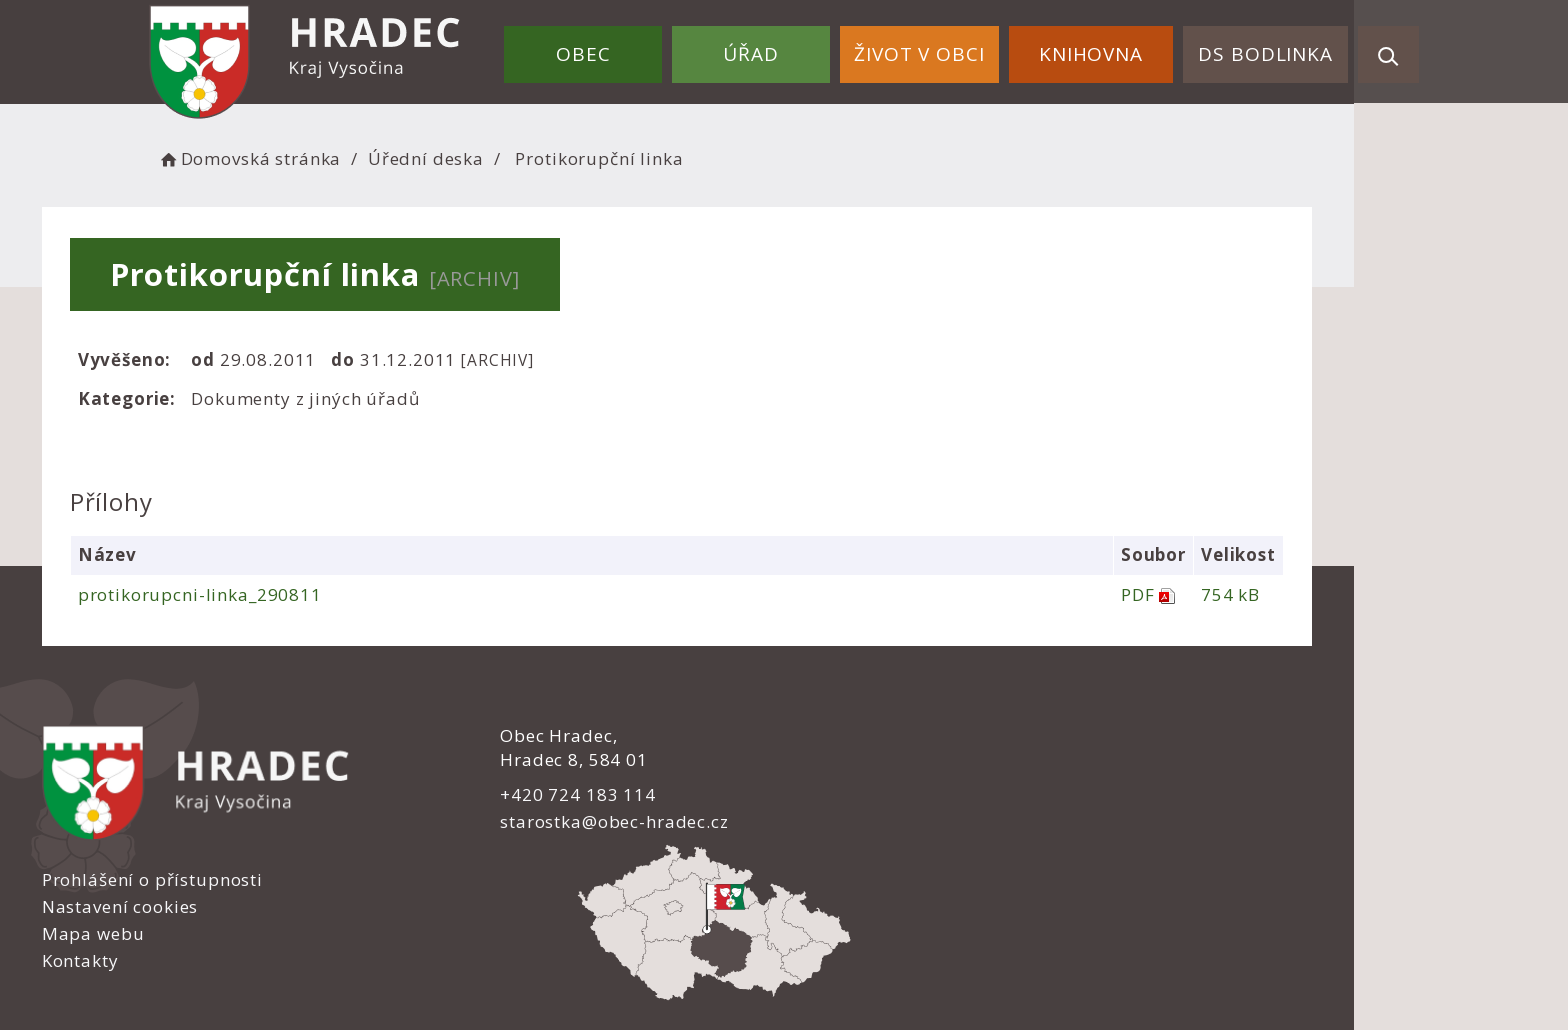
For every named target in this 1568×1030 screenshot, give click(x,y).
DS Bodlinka (1271, 48)
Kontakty (837, 818)
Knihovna (1107, 48)
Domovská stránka (372, 155)
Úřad (788, 48)
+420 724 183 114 (552, 793)
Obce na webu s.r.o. (996, 946)
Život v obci (946, 48)
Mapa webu (850, 791)
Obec (632, 48)
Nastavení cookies (877, 763)
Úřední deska (549, 155)
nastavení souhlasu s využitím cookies (1134, 972)
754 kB (1335, 594)
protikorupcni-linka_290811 (309, 594)
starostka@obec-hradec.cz (588, 821)
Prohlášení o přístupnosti (909, 736)
